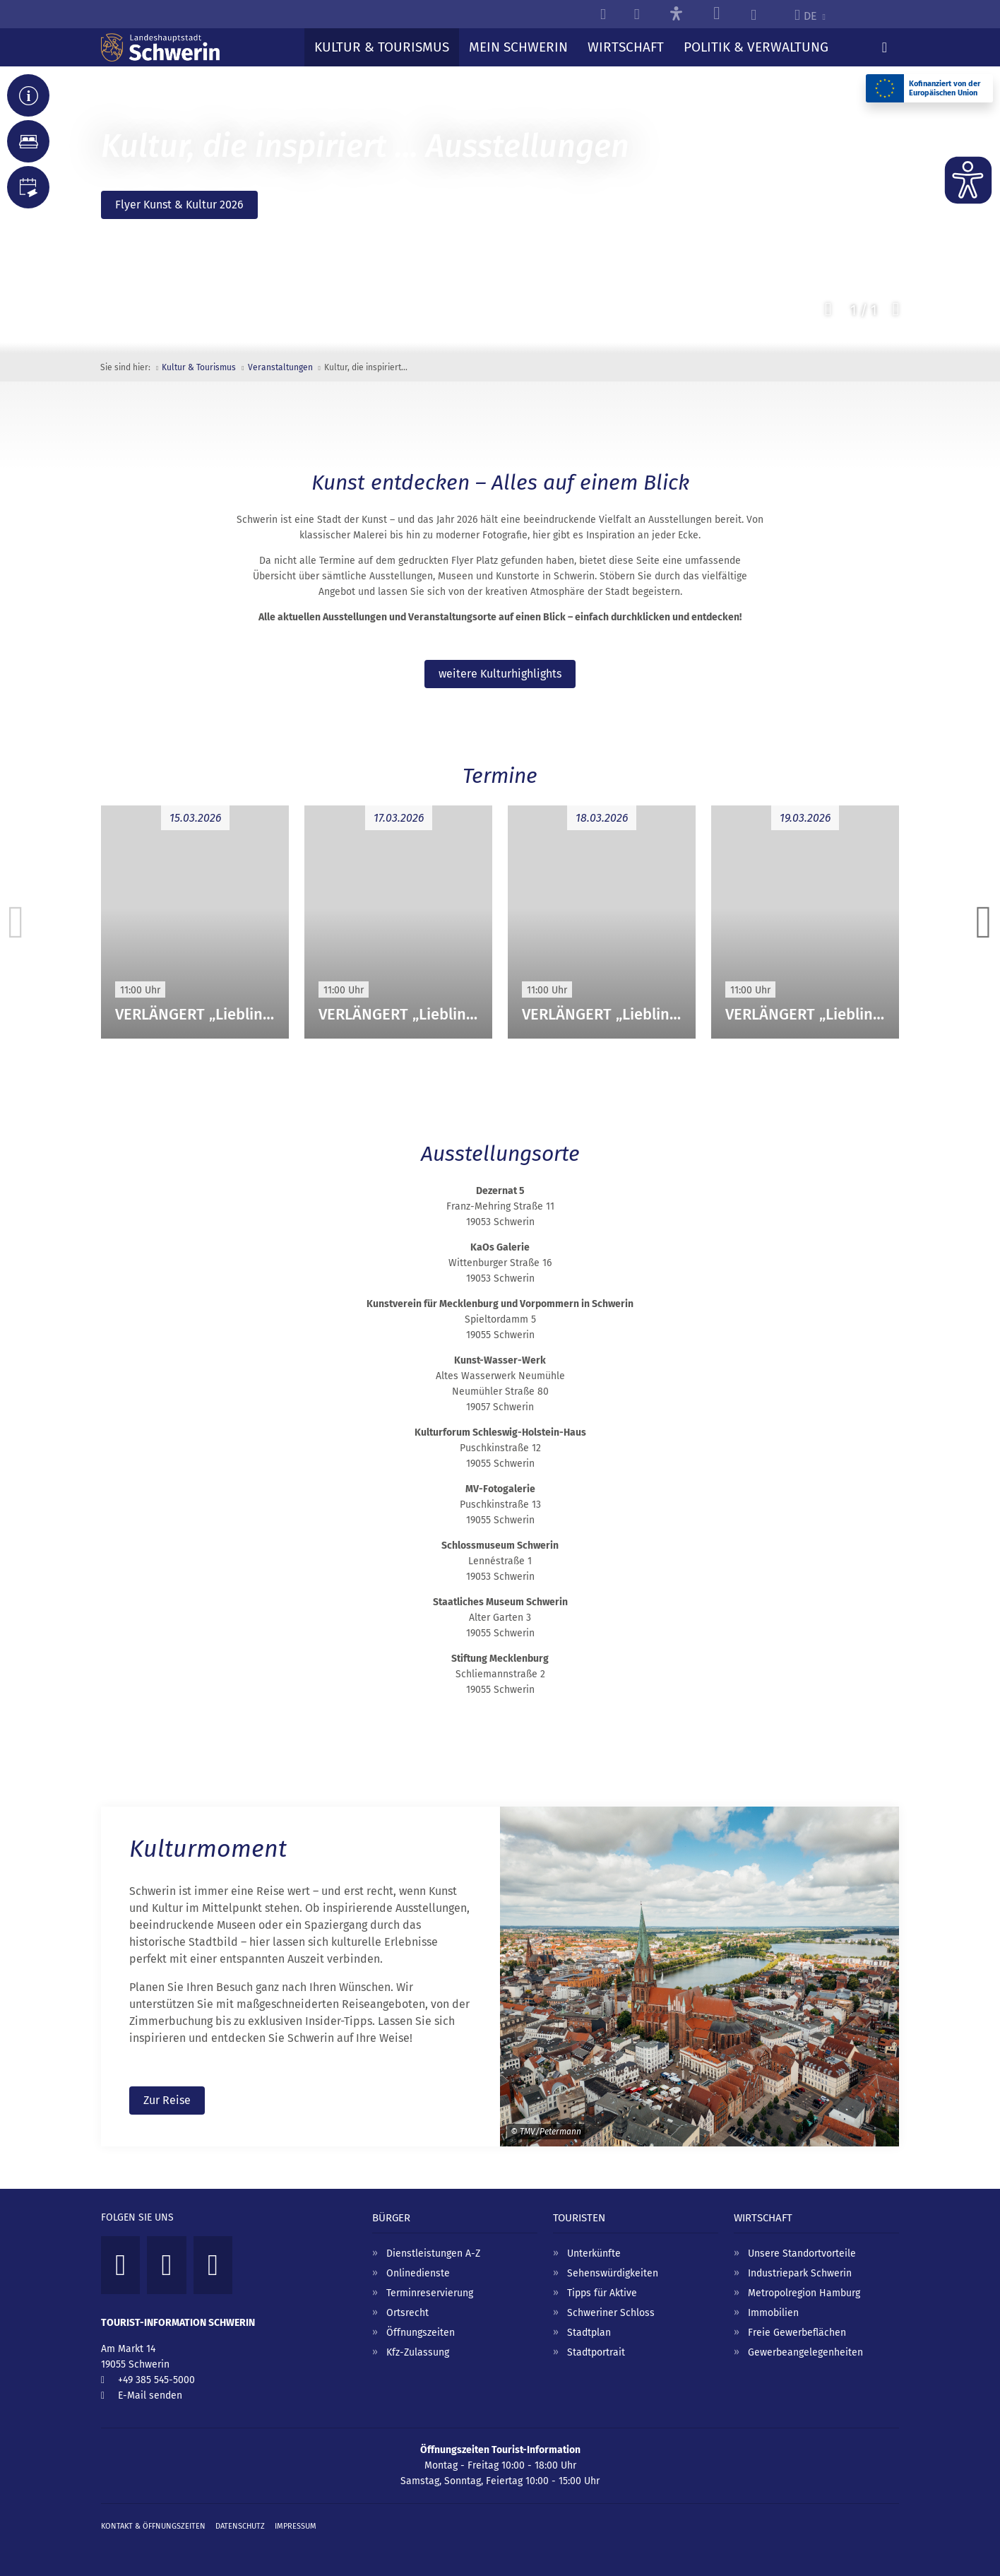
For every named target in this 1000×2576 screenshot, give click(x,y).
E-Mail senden (150, 2395)
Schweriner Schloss (611, 2312)
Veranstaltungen (280, 367)
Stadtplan (589, 2332)
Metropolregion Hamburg (804, 2292)
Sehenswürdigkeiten (612, 2273)
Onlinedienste (418, 2273)
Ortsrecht (407, 2312)
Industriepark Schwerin (800, 2273)
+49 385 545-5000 (156, 2379)
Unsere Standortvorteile (802, 2253)
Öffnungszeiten (420, 2332)
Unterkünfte (594, 2253)
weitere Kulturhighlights (500, 673)
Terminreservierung (429, 2292)
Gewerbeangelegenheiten (805, 2352)
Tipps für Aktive (602, 2292)
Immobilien (773, 2312)
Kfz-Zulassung (417, 2352)
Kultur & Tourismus (199, 367)
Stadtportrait (596, 2352)
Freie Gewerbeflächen (797, 2332)
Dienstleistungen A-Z (433, 2253)
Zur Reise (167, 2099)
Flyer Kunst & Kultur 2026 (179, 204)
